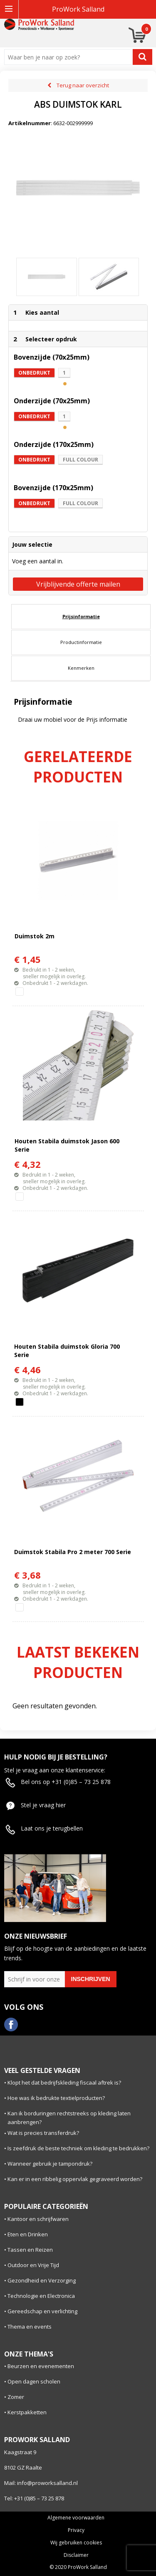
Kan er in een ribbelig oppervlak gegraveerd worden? (74, 2179)
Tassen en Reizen (30, 2249)
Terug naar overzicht (83, 85)
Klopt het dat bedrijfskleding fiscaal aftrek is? (64, 2082)
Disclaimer (76, 2555)
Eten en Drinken (27, 2234)
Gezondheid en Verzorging (41, 2280)
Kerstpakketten (27, 2412)
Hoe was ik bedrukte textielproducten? (56, 2098)
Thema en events (29, 2326)
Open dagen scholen (33, 2381)
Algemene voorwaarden (75, 2518)
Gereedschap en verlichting (42, 2311)
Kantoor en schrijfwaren (38, 2219)
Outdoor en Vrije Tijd (33, 2265)
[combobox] (70, 57)
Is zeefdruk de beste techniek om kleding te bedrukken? (78, 2148)
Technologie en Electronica (41, 2296)
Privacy (76, 2530)
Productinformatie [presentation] (81, 642)
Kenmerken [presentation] (81, 668)
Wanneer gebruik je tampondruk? (49, 2163)
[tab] (81, 616)
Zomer (15, 2397)
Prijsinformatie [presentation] (81, 616)
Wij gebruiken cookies (76, 2542)
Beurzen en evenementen (40, 2366)
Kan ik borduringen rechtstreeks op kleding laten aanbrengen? (69, 2118)
